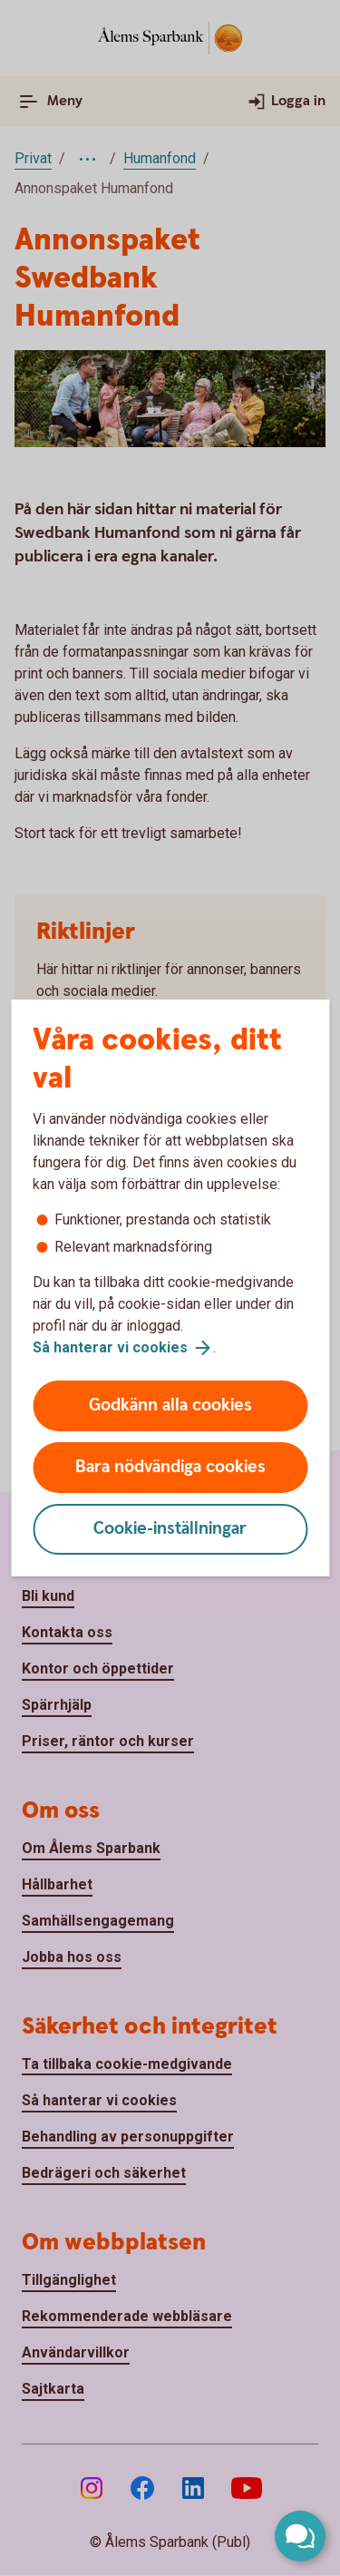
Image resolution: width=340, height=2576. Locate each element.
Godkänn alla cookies (170, 1405)
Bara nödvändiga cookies (170, 1467)
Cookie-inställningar (170, 1528)
